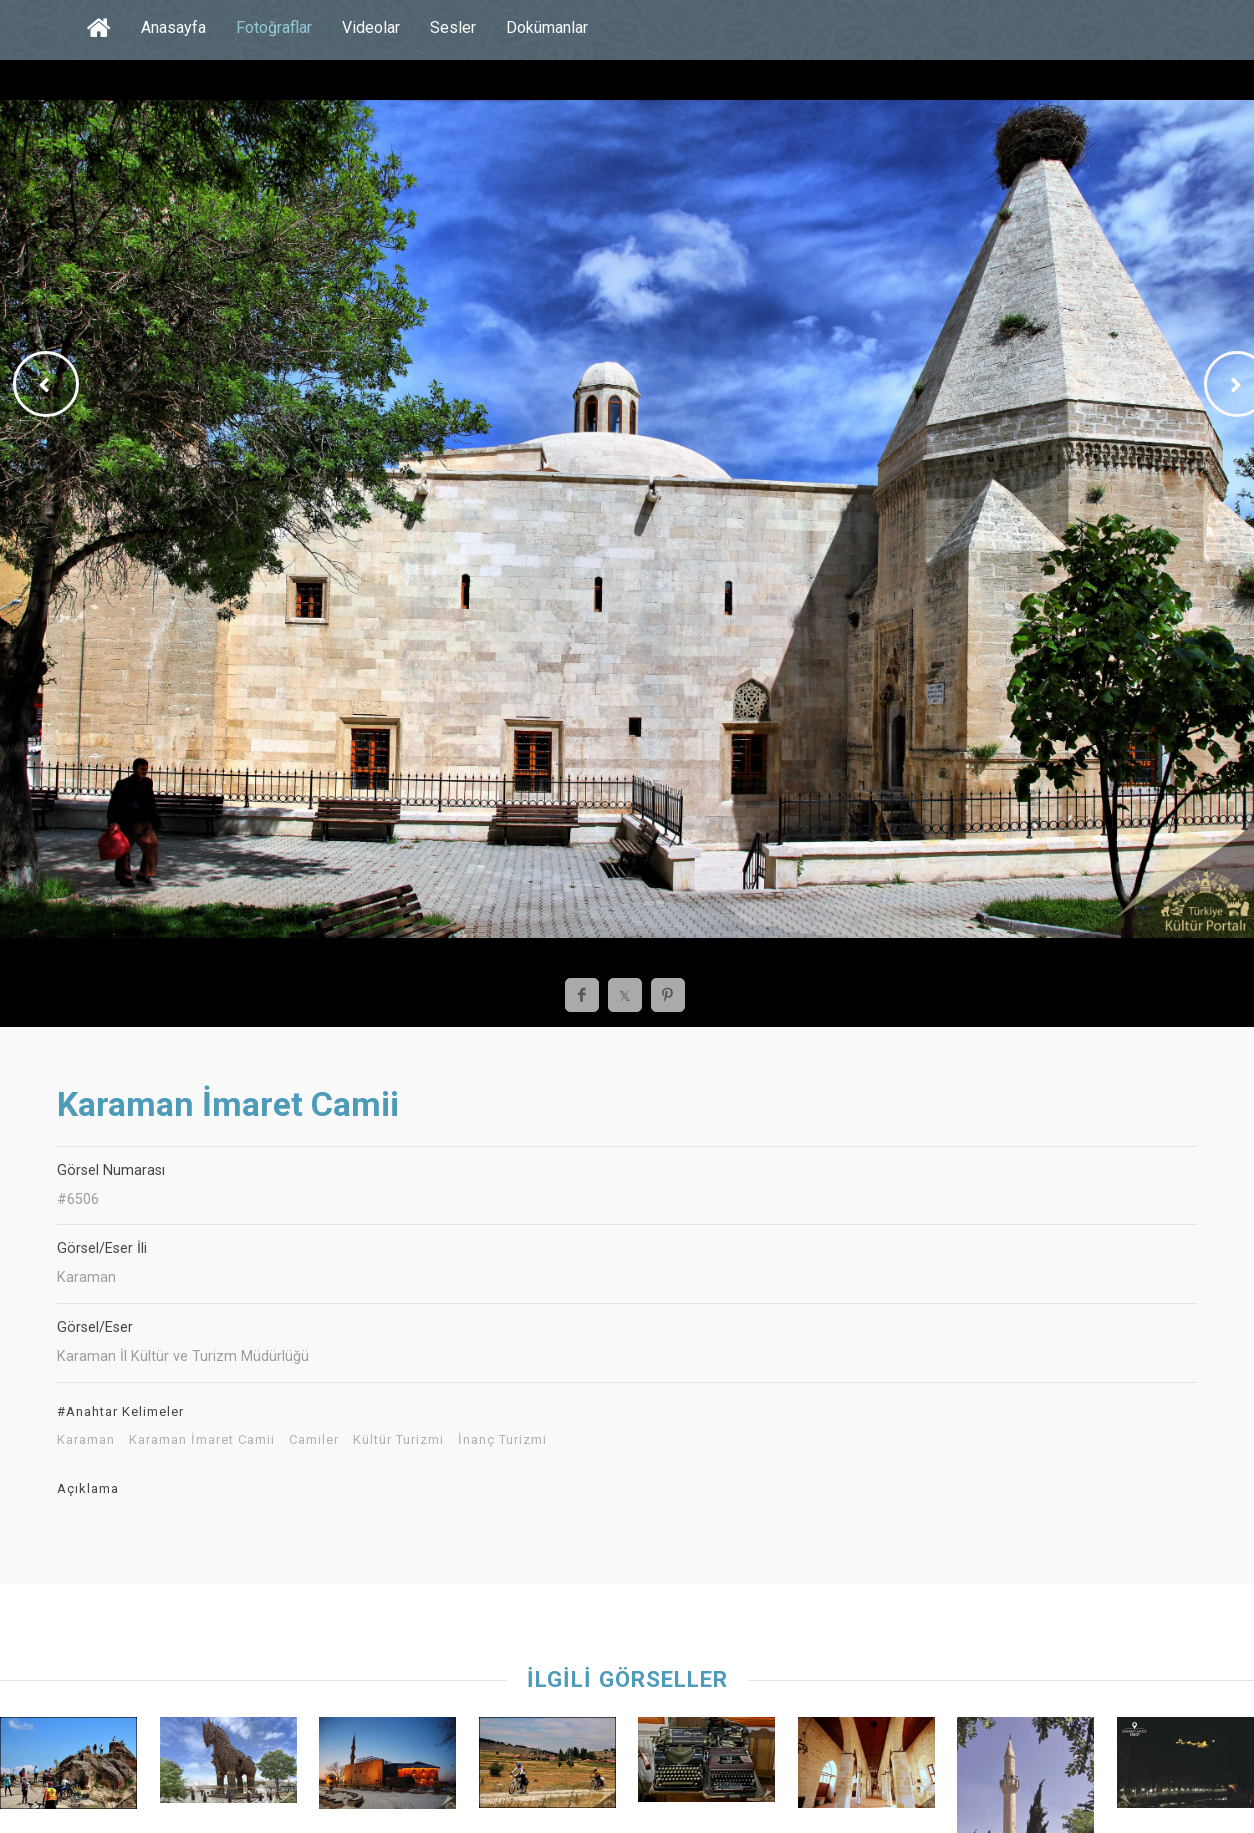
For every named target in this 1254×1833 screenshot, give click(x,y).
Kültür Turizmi (398, 1440)
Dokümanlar (547, 27)
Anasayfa (173, 27)
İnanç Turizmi (502, 1440)
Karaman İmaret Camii (202, 1440)
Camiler (314, 1440)
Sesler (453, 27)
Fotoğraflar (274, 27)
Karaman (86, 1440)
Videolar (371, 27)
